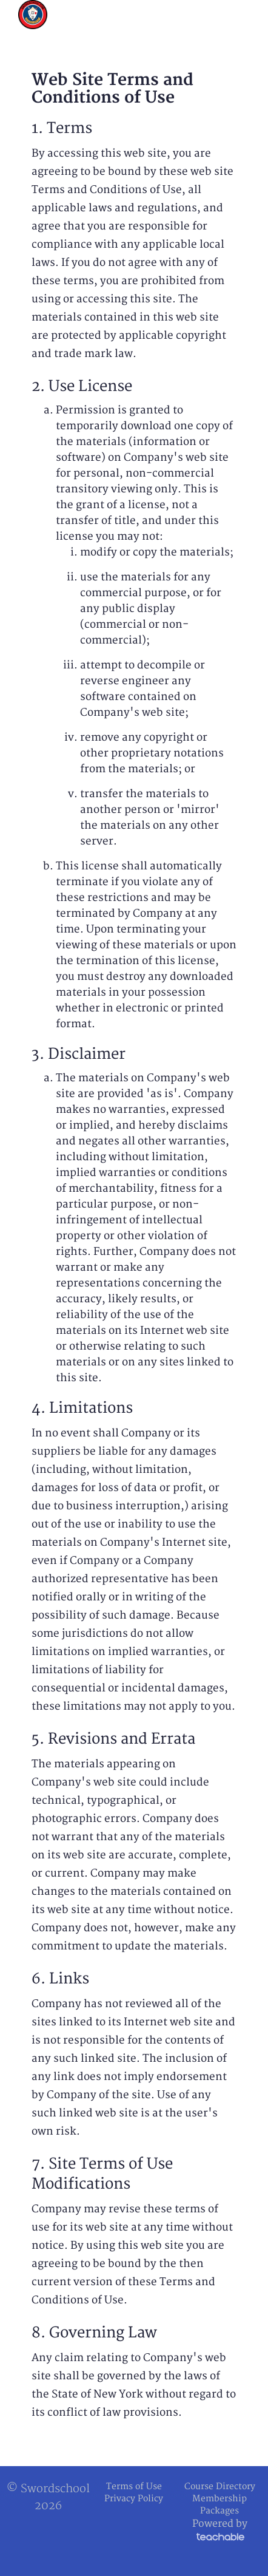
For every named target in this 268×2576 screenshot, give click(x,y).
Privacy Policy (133, 2498)
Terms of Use (134, 2486)
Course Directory (219, 2486)
